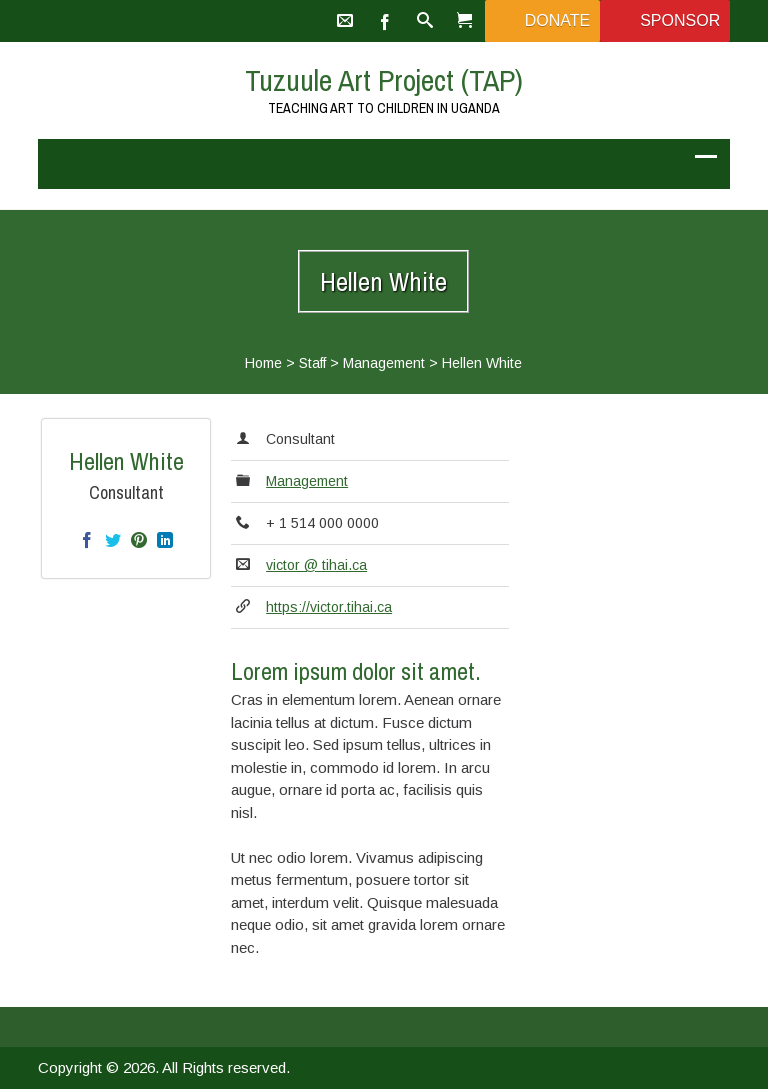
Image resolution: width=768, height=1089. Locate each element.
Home (263, 363)
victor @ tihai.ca (316, 565)
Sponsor (680, 20)
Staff (312, 363)
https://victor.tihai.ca (329, 607)
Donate (557, 20)
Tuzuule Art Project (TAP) (384, 80)
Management (384, 363)
